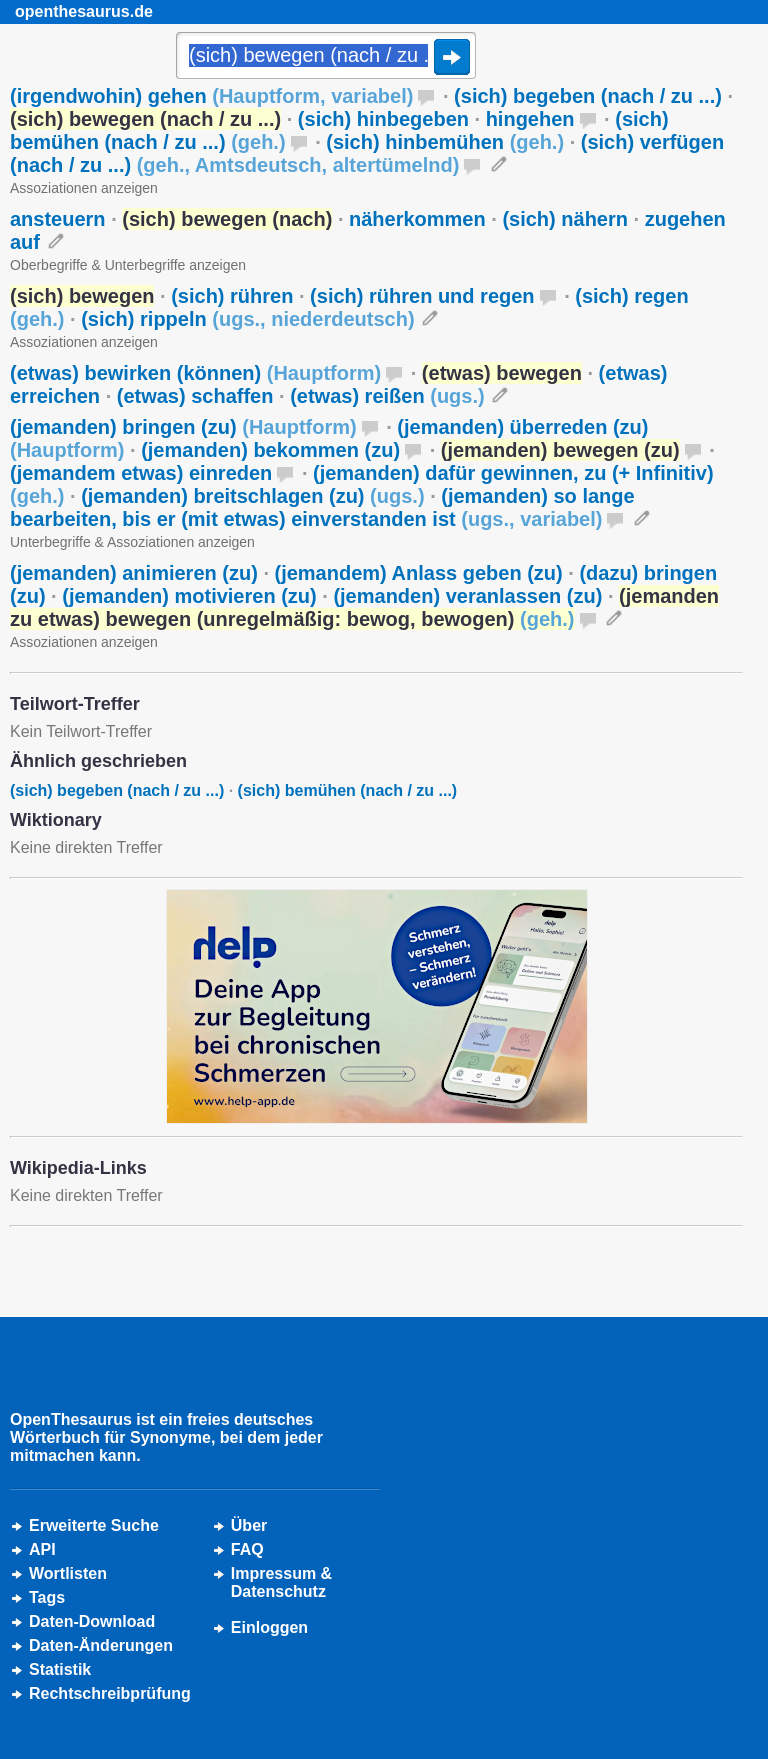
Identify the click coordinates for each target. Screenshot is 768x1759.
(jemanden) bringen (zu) (183, 427)
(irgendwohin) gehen (211, 96)
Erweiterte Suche (94, 1525)
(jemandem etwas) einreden (141, 473)
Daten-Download (92, 1621)
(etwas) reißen (387, 396)
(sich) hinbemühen (445, 142)
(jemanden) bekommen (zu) (270, 450)
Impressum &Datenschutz (281, 1582)
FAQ (247, 1549)
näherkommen (417, 219)
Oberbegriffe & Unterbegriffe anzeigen (128, 265)
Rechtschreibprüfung (110, 1693)
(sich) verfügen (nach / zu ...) (367, 153)
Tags (47, 1597)
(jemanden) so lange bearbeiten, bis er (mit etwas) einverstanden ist (322, 507)
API (42, 1549)
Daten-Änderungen (101, 1645)
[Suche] (326, 57)
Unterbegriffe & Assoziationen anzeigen (132, 542)
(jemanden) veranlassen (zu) (467, 596)
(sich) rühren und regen (422, 296)
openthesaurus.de (84, 11)
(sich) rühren (232, 296)
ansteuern (58, 219)
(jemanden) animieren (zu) (134, 573)
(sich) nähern (565, 219)
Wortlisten (68, 1573)
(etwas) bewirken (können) (195, 373)
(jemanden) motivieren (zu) (189, 596)
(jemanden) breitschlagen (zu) (252, 496)
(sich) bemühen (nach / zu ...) (348, 790)
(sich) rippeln (247, 319)
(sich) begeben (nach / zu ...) (588, 96)
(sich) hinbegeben (383, 119)
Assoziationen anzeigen (84, 188)
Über (249, 1525)
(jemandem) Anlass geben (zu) (419, 573)
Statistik (60, 1669)
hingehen (530, 119)
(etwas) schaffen (195, 396)
